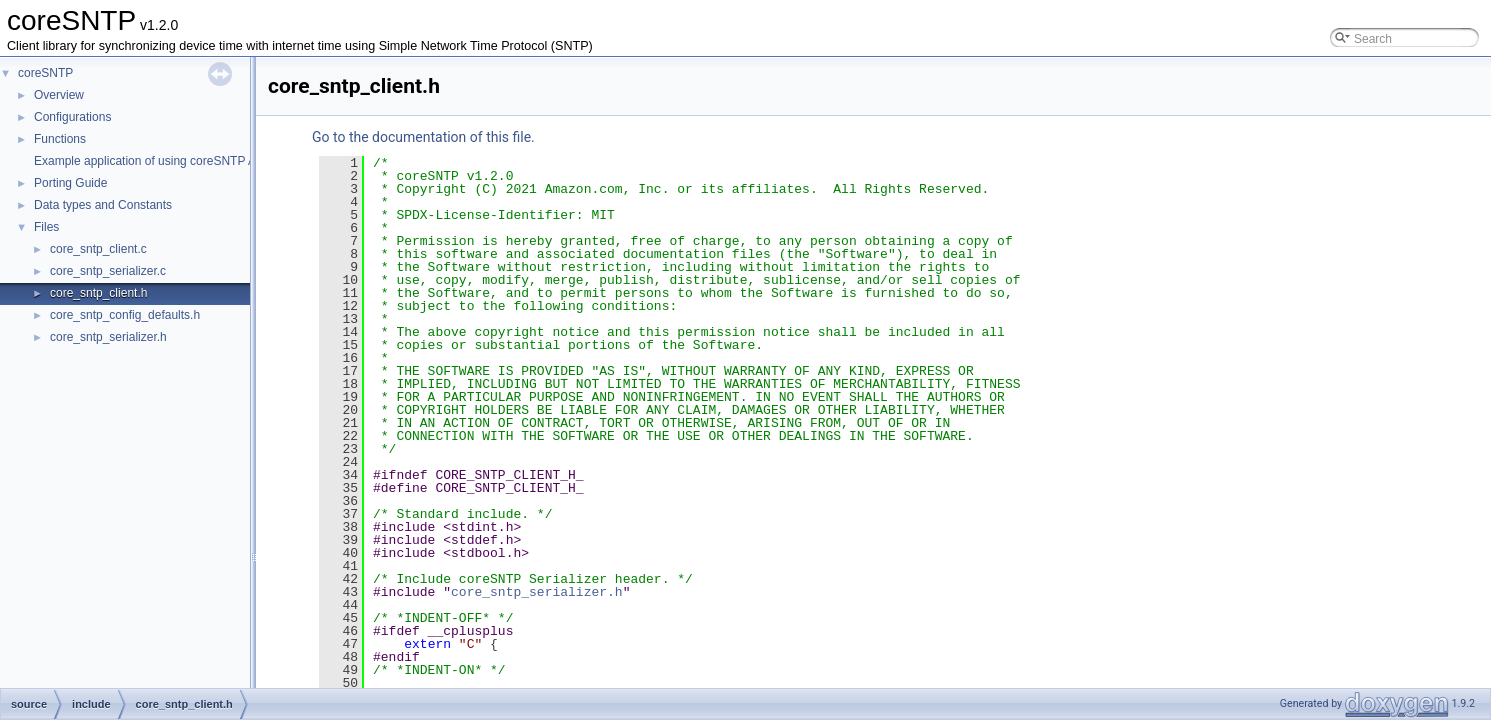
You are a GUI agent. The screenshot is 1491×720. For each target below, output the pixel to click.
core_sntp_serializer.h (108, 337)
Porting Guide (70, 183)
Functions (60, 139)
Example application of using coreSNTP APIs (153, 161)
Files (46, 227)
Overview (59, 95)
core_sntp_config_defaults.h (125, 315)
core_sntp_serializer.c (108, 271)
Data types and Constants (103, 205)
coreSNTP (45, 73)
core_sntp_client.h (98, 293)
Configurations (72, 117)
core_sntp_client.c (98, 249)
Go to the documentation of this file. (423, 137)
